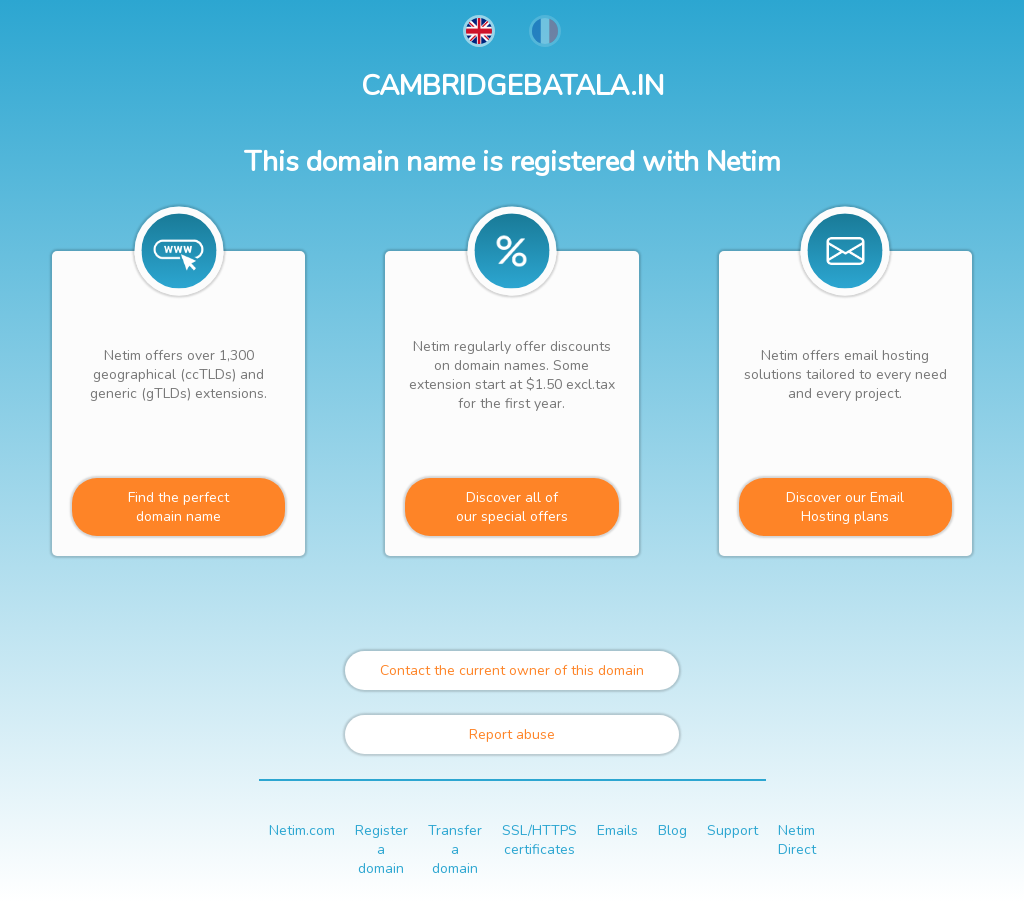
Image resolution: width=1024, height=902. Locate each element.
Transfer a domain (455, 849)
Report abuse (512, 734)
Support (732, 830)
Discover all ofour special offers (512, 507)
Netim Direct (797, 840)
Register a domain (381, 849)
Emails (617, 830)
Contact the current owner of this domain (512, 670)
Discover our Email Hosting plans (845, 507)
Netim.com (302, 830)
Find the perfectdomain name (178, 507)
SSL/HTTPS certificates (539, 840)
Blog (672, 830)
